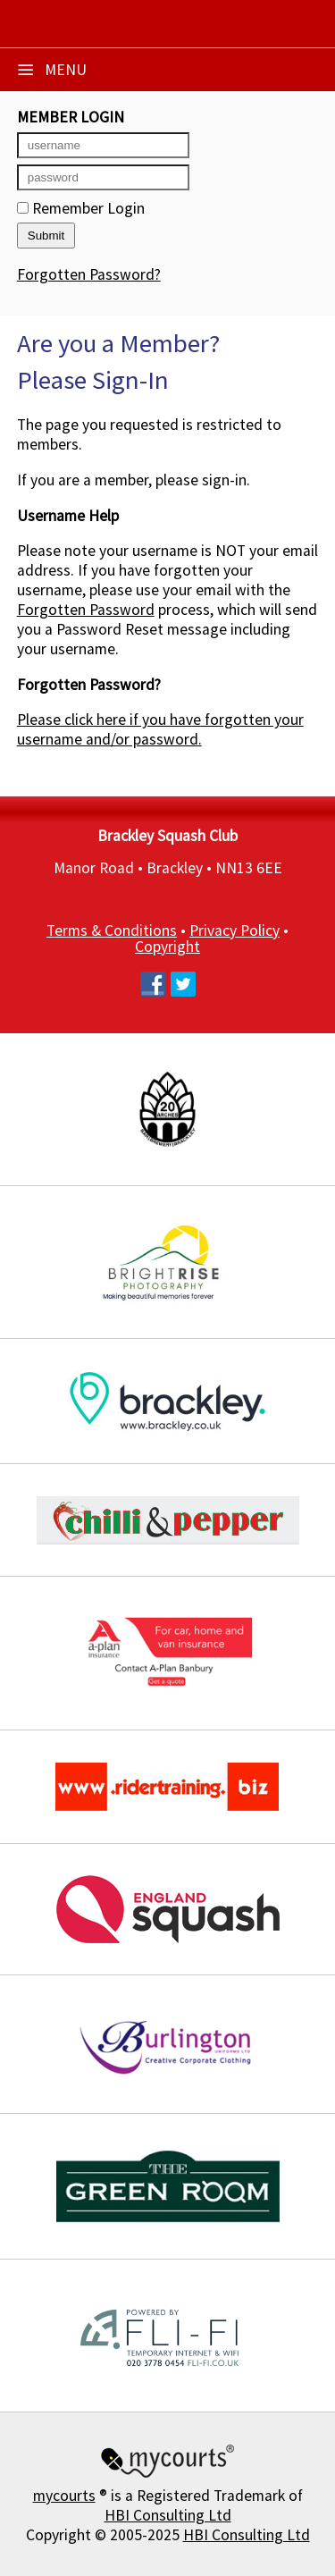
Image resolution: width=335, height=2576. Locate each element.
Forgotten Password (86, 609)
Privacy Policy (234, 930)
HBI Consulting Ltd (168, 2515)
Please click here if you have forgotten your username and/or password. (160, 729)
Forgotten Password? (89, 274)
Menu (52, 70)
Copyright (167, 946)
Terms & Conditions (111, 930)
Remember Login (81, 208)
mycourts (64, 2495)
